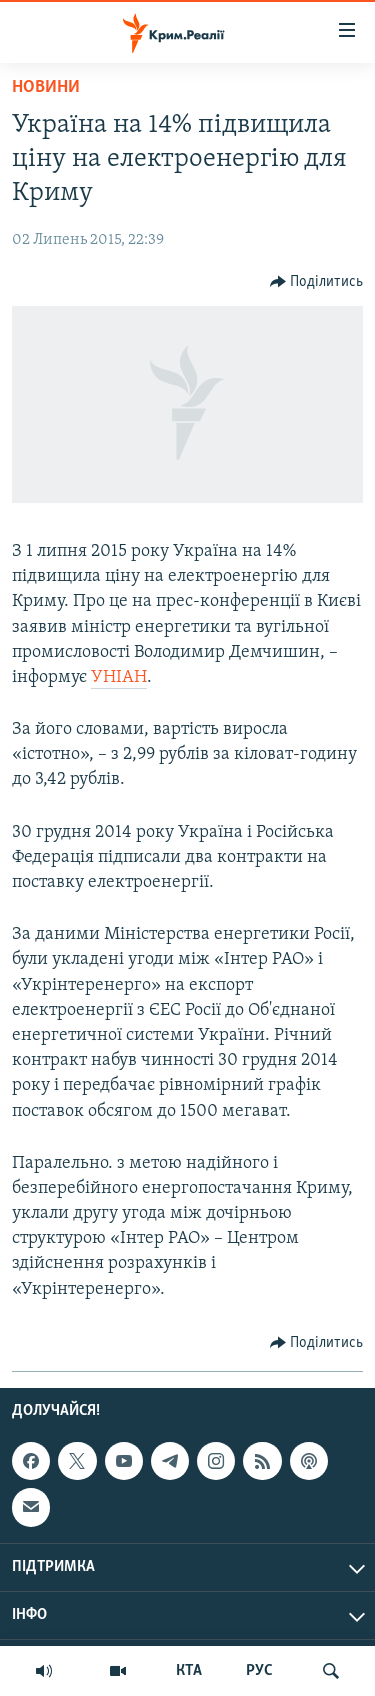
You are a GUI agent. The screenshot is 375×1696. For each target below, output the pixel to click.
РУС (259, 1671)
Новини (46, 87)
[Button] (317, 282)
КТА (189, 1671)
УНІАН (119, 677)
